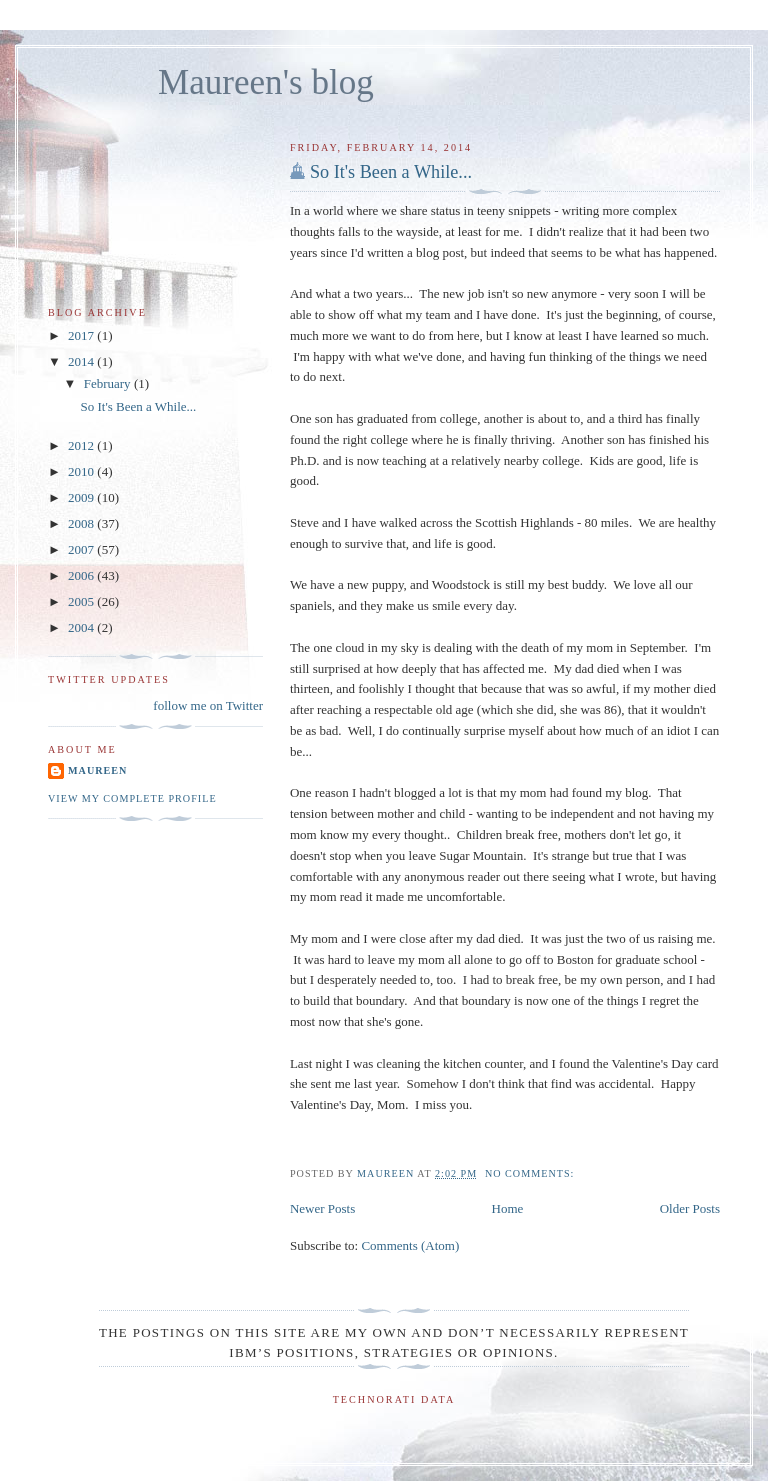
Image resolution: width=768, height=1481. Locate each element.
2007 (82, 549)
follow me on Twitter (208, 705)
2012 (82, 445)
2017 (82, 335)
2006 (82, 575)
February (109, 383)
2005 (82, 601)
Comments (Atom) (410, 1245)
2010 (82, 471)
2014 (82, 361)
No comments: (531, 1173)
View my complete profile (132, 798)
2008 (82, 523)
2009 (82, 497)
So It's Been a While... (391, 172)
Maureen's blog (266, 82)
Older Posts (690, 1208)
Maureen (97, 770)
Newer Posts (322, 1208)
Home (508, 1208)
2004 (82, 627)
